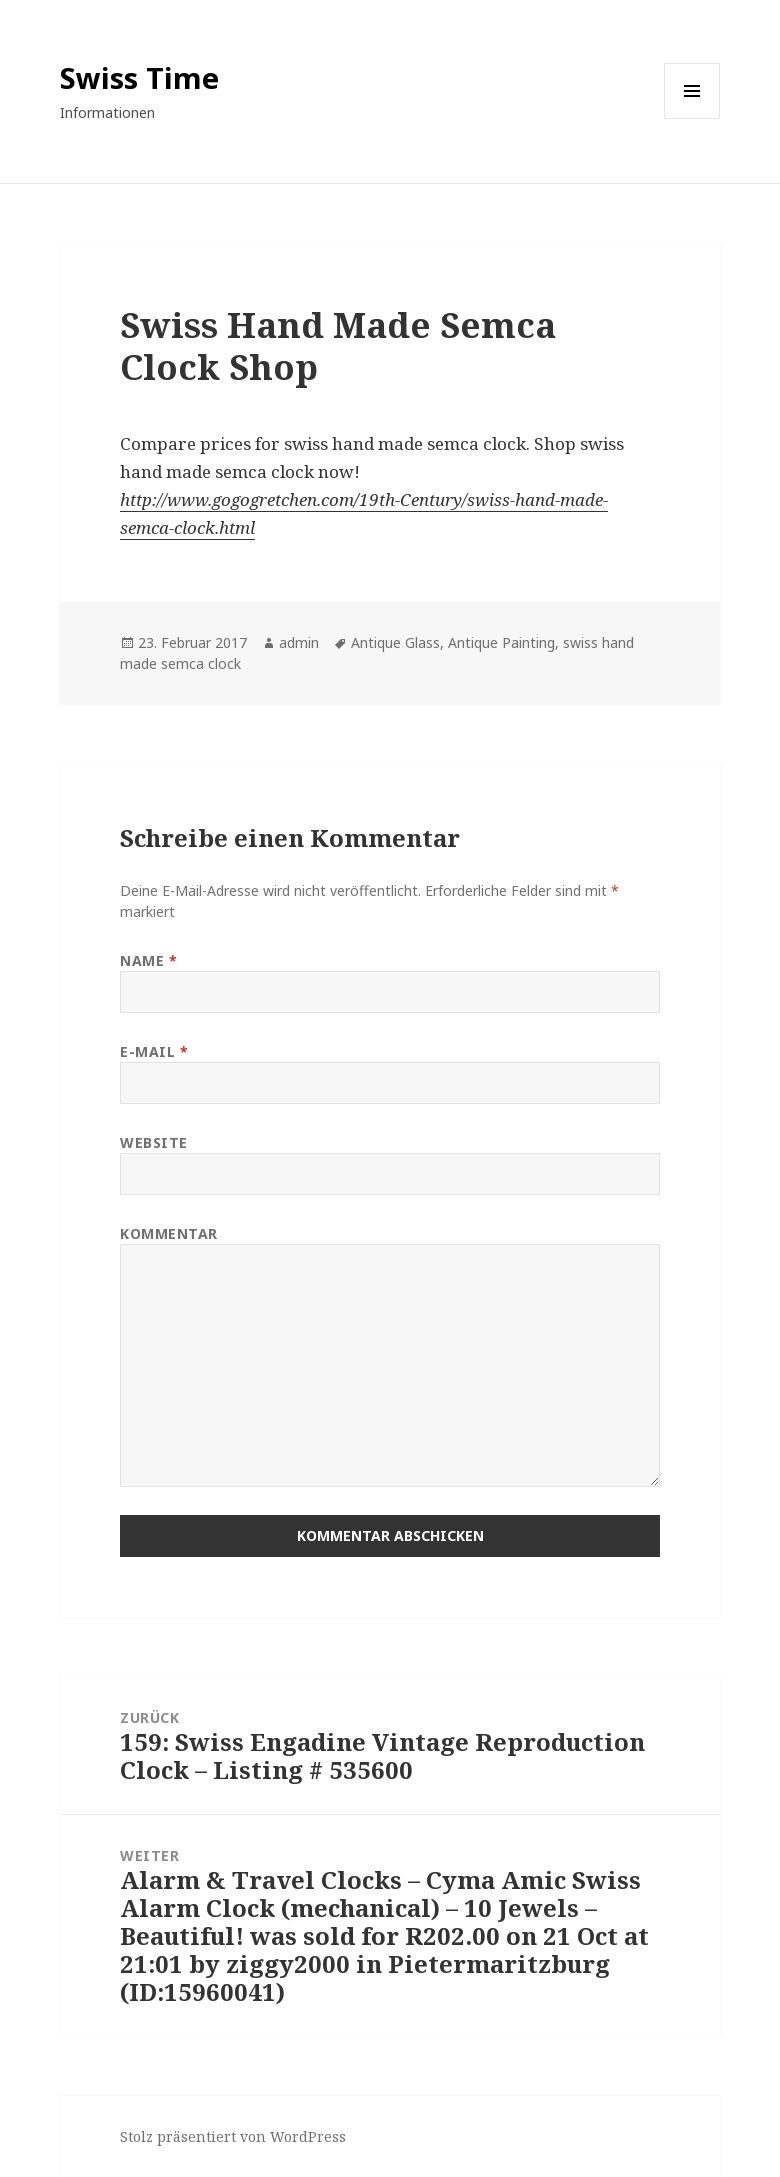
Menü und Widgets (692, 118)
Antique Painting (501, 642)
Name (148, 960)
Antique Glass (395, 642)
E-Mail (154, 1051)
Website (154, 1142)
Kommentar (169, 1233)
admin (299, 642)
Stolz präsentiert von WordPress (233, 2136)
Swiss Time (139, 77)
